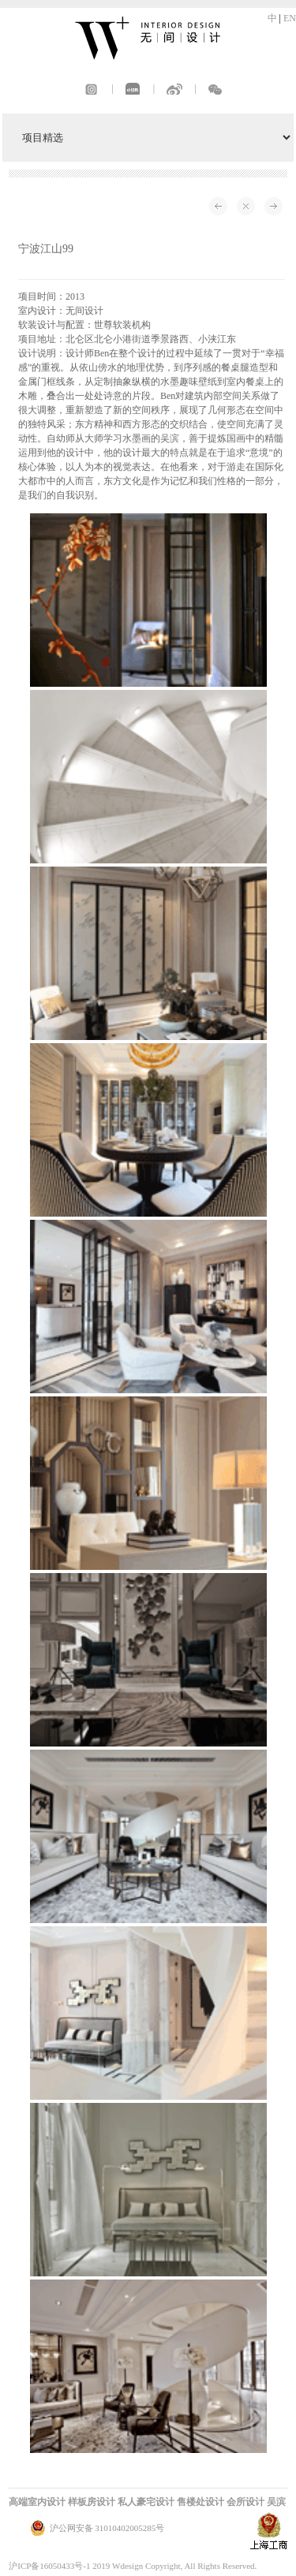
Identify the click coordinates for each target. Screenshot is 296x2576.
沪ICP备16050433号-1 (49, 2565)
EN (289, 18)
